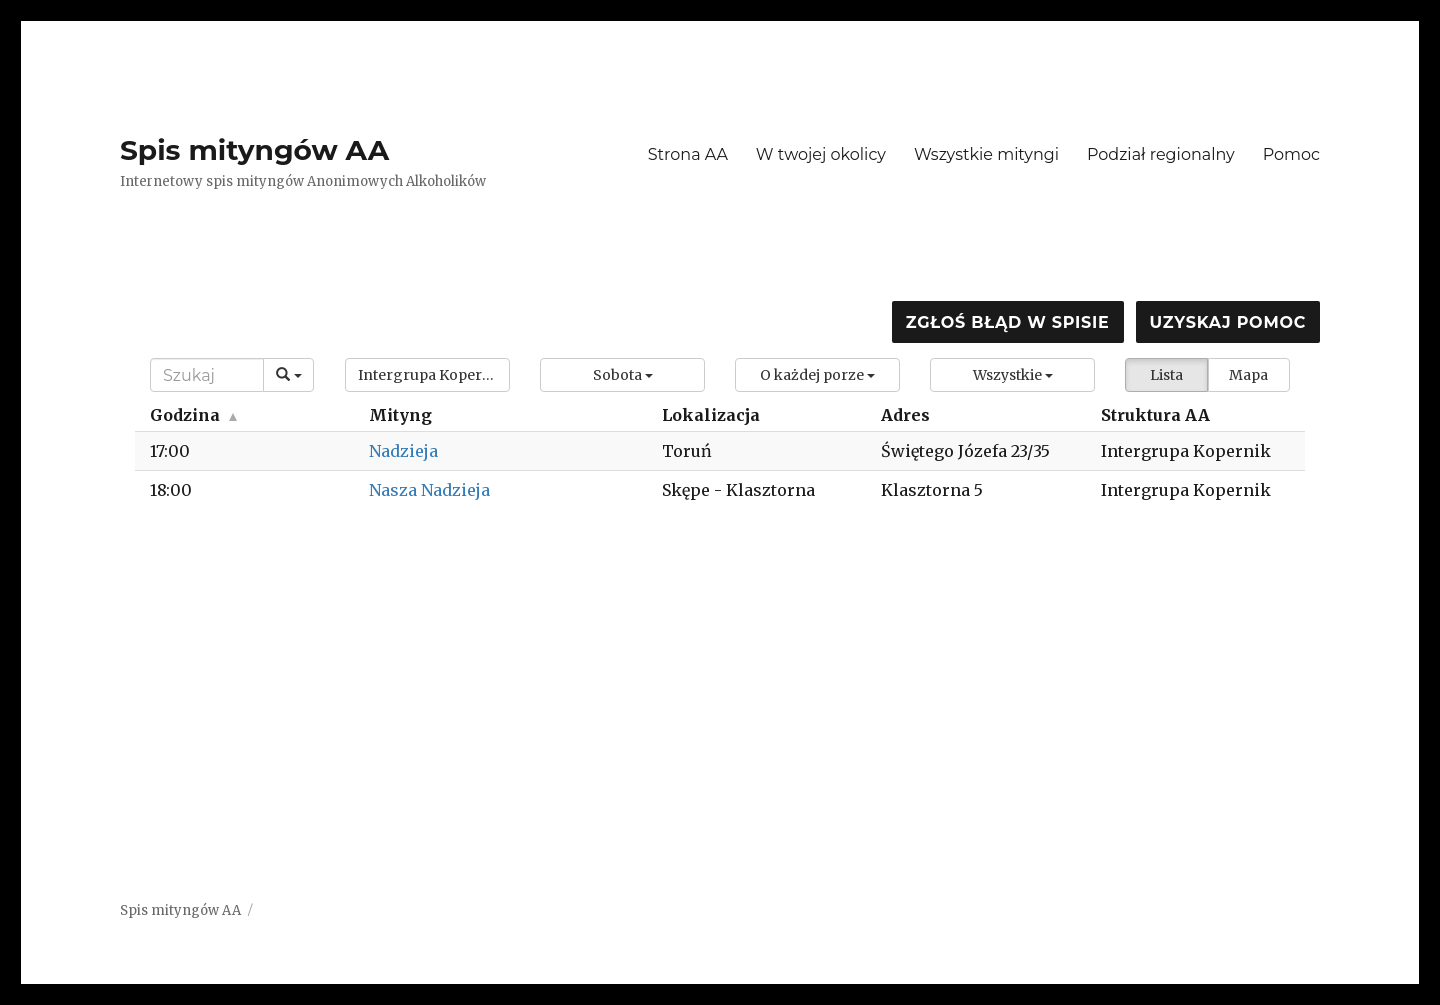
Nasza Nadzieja (429, 490)
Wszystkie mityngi (986, 154)
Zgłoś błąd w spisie (1008, 322)
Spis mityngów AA (254, 150)
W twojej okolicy (821, 154)
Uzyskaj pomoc (1228, 322)
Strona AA (688, 154)
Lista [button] (1166, 375)
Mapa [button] (1248, 375)
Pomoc (1291, 154)
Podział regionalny (1161, 154)
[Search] (207, 375)
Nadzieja (403, 451)
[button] (427, 375)
